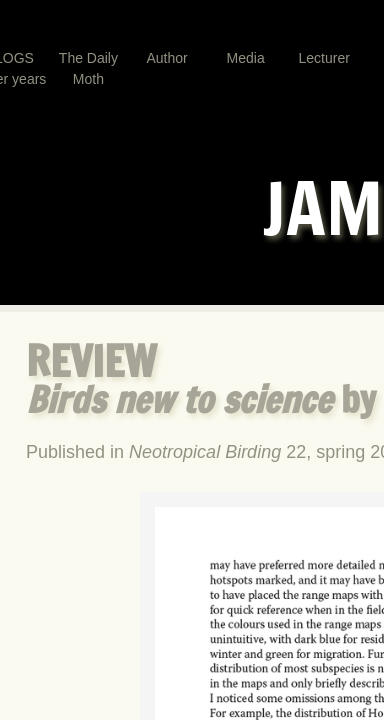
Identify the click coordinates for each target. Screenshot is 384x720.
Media (246, 58)
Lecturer (324, 58)
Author (166, 58)
